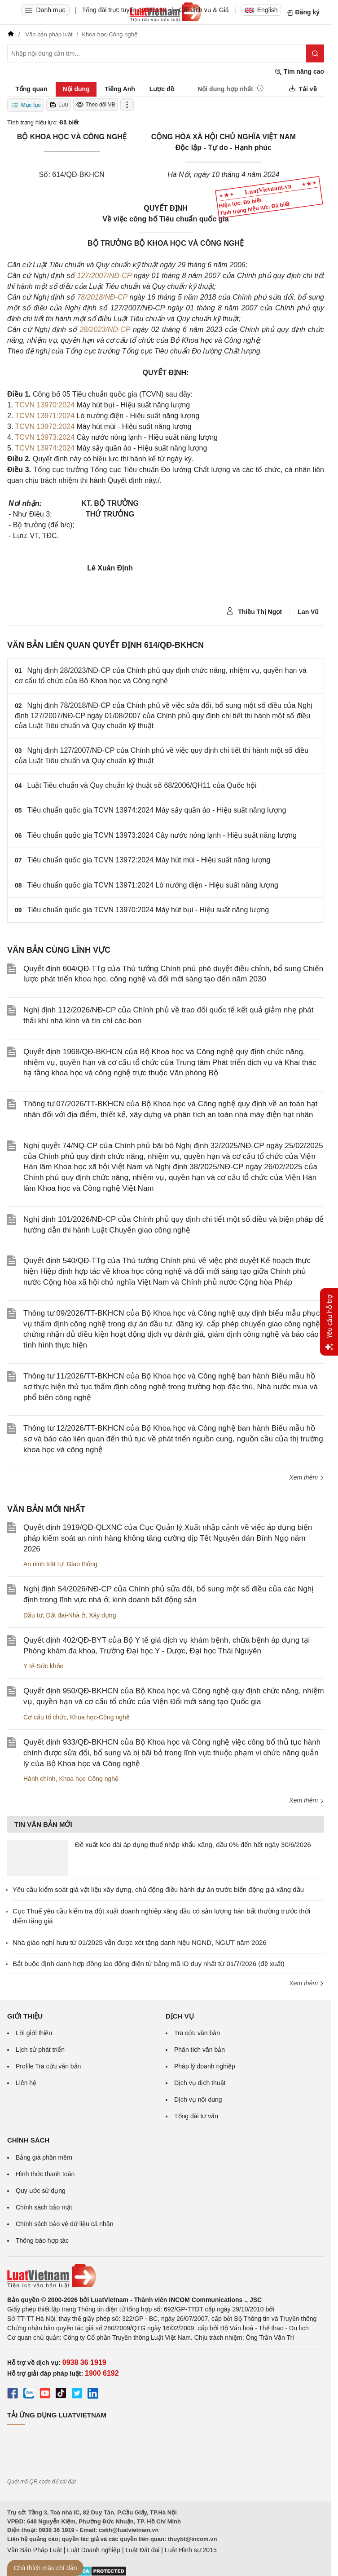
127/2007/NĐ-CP (104, 275)
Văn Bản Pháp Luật (34, 2550)
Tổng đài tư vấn (196, 2116)
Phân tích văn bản (199, 2049)
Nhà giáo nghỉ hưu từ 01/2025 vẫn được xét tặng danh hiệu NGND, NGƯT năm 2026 (140, 1942)
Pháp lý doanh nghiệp (204, 2066)
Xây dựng (102, 1615)
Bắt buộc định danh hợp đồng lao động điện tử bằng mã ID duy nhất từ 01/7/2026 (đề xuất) (149, 1963)
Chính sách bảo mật (44, 2207)
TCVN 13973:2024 (45, 437)
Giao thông (81, 1564)
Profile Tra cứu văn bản (48, 2066)
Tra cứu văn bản (197, 2033)
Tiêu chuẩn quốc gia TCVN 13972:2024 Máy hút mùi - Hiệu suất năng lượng (149, 860)
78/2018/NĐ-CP (102, 297)
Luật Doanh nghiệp (93, 2550)
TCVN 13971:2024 (45, 416)
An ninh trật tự (43, 1564)
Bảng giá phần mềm (44, 2157)
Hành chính (39, 1778)
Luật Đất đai (142, 2550)
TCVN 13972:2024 (45, 426)
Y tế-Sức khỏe (43, 1666)
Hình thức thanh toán (45, 2174)
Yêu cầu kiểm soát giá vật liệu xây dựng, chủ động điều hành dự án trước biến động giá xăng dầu (158, 1889)
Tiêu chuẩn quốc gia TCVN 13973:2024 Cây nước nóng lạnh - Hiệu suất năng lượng (162, 835)
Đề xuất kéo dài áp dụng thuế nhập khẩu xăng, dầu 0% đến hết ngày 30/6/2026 (193, 1844)
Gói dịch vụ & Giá (204, 9)
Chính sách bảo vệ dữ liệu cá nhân (64, 2223)
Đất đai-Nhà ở (65, 1615)
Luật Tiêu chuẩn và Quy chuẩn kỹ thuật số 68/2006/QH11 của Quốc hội (142, 785)
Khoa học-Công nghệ (100, 1717)
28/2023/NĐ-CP (104, 329)
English (261, 9)
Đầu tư (33, 1615)
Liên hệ (26, 2082)
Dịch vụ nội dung (198, 2099)
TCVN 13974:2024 (45, 448)
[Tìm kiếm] (315, 53)
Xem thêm (306, 1477)
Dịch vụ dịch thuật (200, 2082)
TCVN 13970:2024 (45, 405)
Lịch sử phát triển (40, 2049)
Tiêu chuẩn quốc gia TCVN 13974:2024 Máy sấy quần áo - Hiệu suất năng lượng (156, 810)
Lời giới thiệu (34, 2033)
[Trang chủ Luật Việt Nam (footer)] (165, 2276)
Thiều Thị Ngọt (254, 611)
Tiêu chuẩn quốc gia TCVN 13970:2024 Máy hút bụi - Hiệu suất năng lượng (148, 910)
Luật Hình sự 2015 (191, 2550)
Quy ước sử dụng (41, 2190)
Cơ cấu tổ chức (44, 1717)
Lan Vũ (308, 611)
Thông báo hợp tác (42, 2240)
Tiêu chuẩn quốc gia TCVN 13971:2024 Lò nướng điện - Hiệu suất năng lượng (152, 885)
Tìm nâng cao (299, 71)
